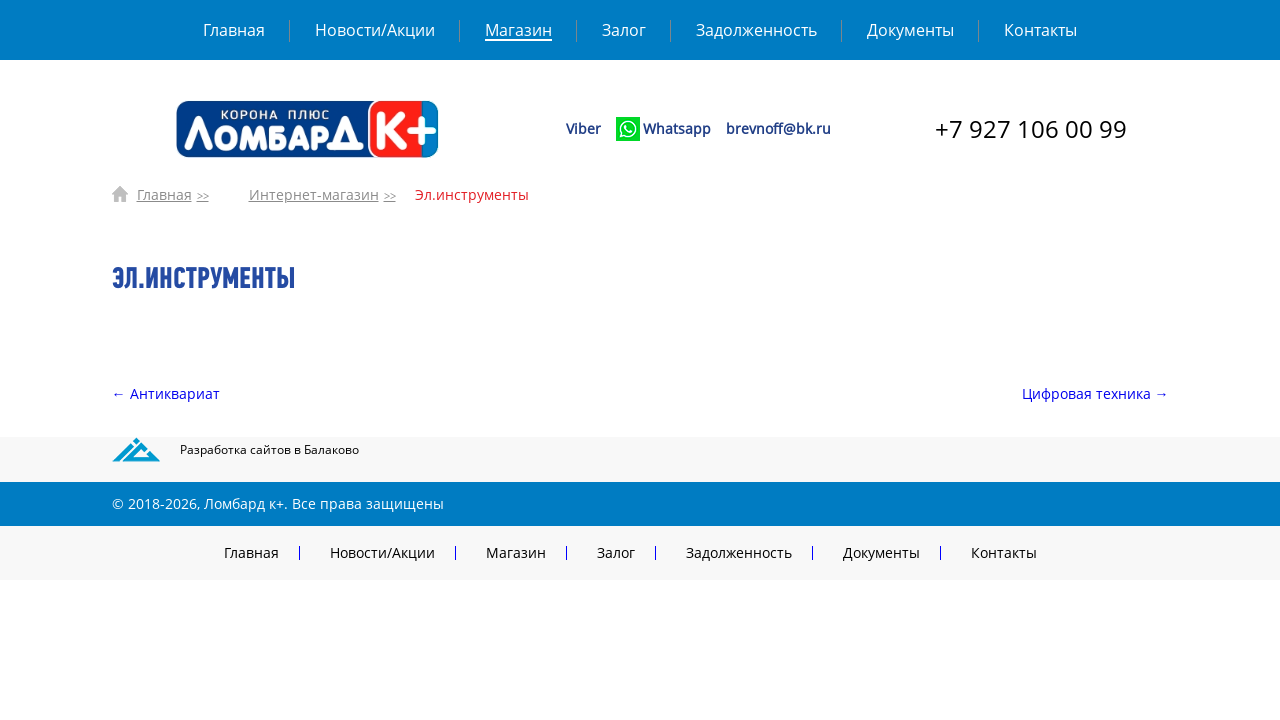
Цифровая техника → (1095, 393)
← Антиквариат (166, 393)
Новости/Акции (375, 30)
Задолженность (756, 30)
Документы (910, 30)
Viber (583, 128)
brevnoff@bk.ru (778, 128)
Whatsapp (677, 128)
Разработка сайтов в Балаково (269, 450)
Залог (624, 30)
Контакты (1040, 30)
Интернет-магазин (314, 194)
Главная (234, 30)
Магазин (518, 30)
